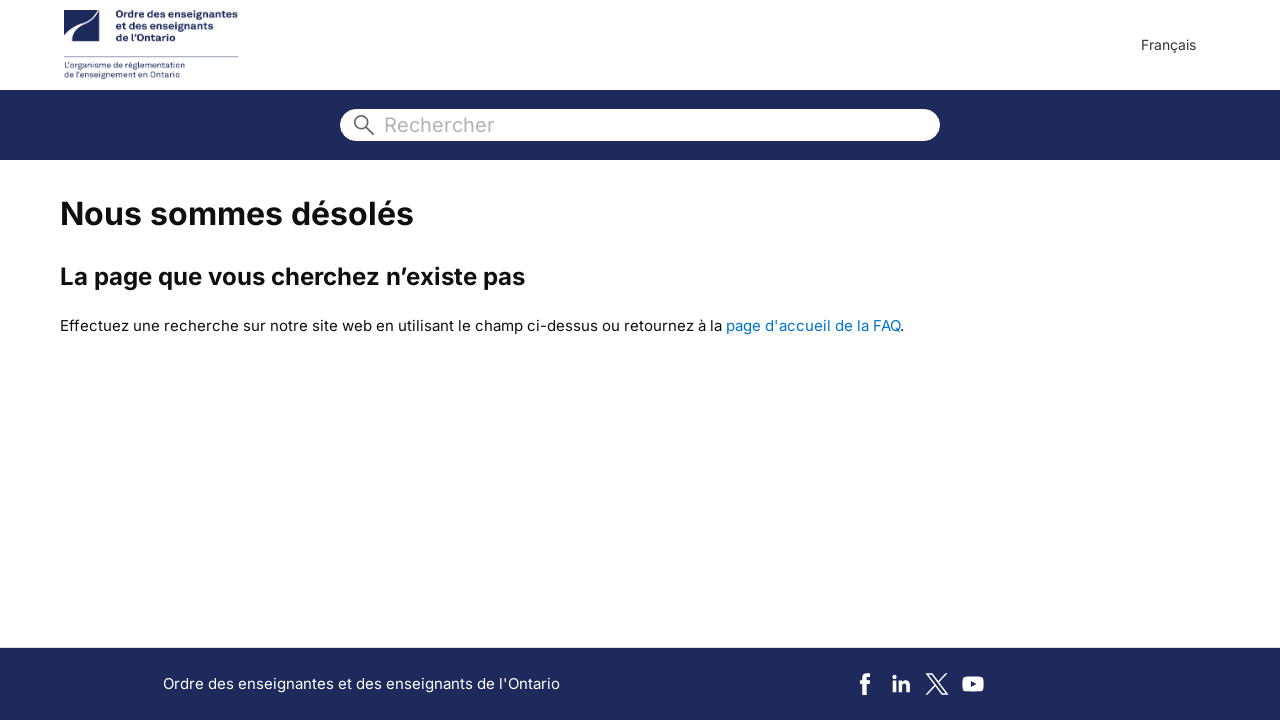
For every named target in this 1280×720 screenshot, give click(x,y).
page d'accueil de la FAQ (813, 325)
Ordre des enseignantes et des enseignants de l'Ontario (361, 683)
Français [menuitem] (1168, 44)
